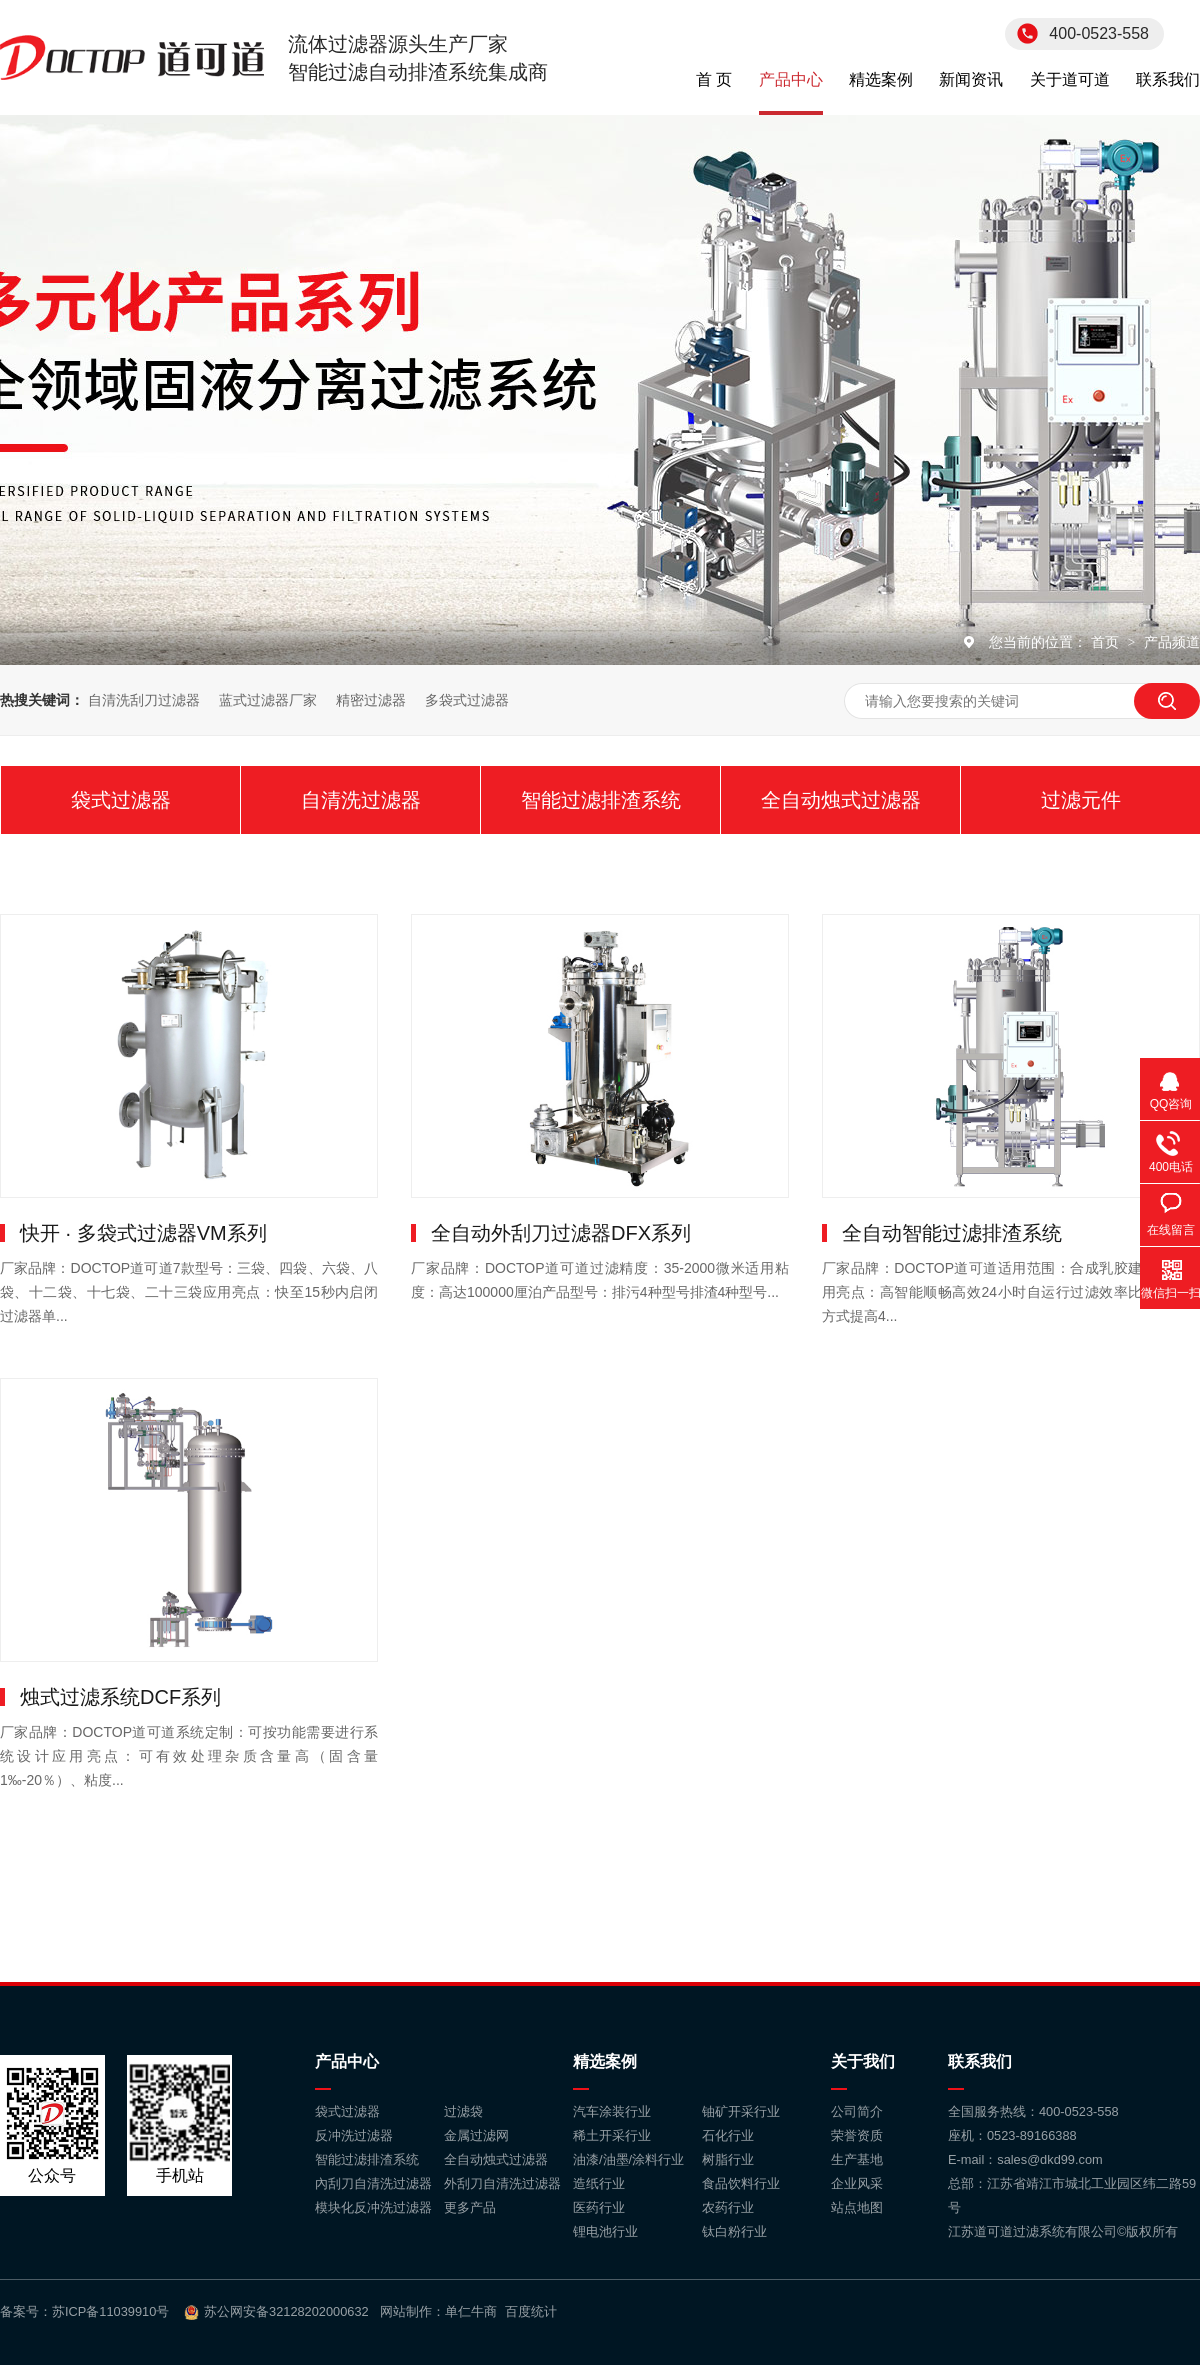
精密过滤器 (371, 700)
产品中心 (791, 79)
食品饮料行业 (741, 2183)
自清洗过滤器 (361, 800)
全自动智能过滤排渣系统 (952, 1233)
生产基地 (857, 2159)
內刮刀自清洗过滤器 (373, 2183)
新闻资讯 (971, 79)
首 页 (714, 79)
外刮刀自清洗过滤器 (502, 2183)
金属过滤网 (476, 2135)
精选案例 (881, 79)
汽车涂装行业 (612, 2111)
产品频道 (1172, 642)
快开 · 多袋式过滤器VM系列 (143, 1233)
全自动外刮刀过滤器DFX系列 (561, 1233)
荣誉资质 (857, 2135)
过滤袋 (463, 2111)
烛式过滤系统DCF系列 (120, 1697)
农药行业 (728, 2207)
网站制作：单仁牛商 (438, 2311)
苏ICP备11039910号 (110, 2311)
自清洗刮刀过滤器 (144, 700)
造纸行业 (599, 2183)
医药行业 (599, 2207)
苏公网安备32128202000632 (286, 2311)
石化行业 (728, 2135)
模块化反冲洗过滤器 (373, 2207)
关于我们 (863, 2061)
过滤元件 (1081, 800)
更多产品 (470, 2207)
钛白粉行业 (734, 2231)
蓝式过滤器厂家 (268, 700)
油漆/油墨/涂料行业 (628, 2159)
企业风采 (857, 2183)
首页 (1107, 642)
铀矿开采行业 (741, 2111)
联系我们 (1168, 79)
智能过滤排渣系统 (601, 800)
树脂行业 (728, 2159)
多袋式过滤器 (467, 700)
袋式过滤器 (121, 800)
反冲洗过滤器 (354, 2135)
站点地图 (857, 2207)
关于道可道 (1070, 79)
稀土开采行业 (612, 2135)
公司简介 (857, 2111)
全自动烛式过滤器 (841, 800)
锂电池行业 (605, 2231)
